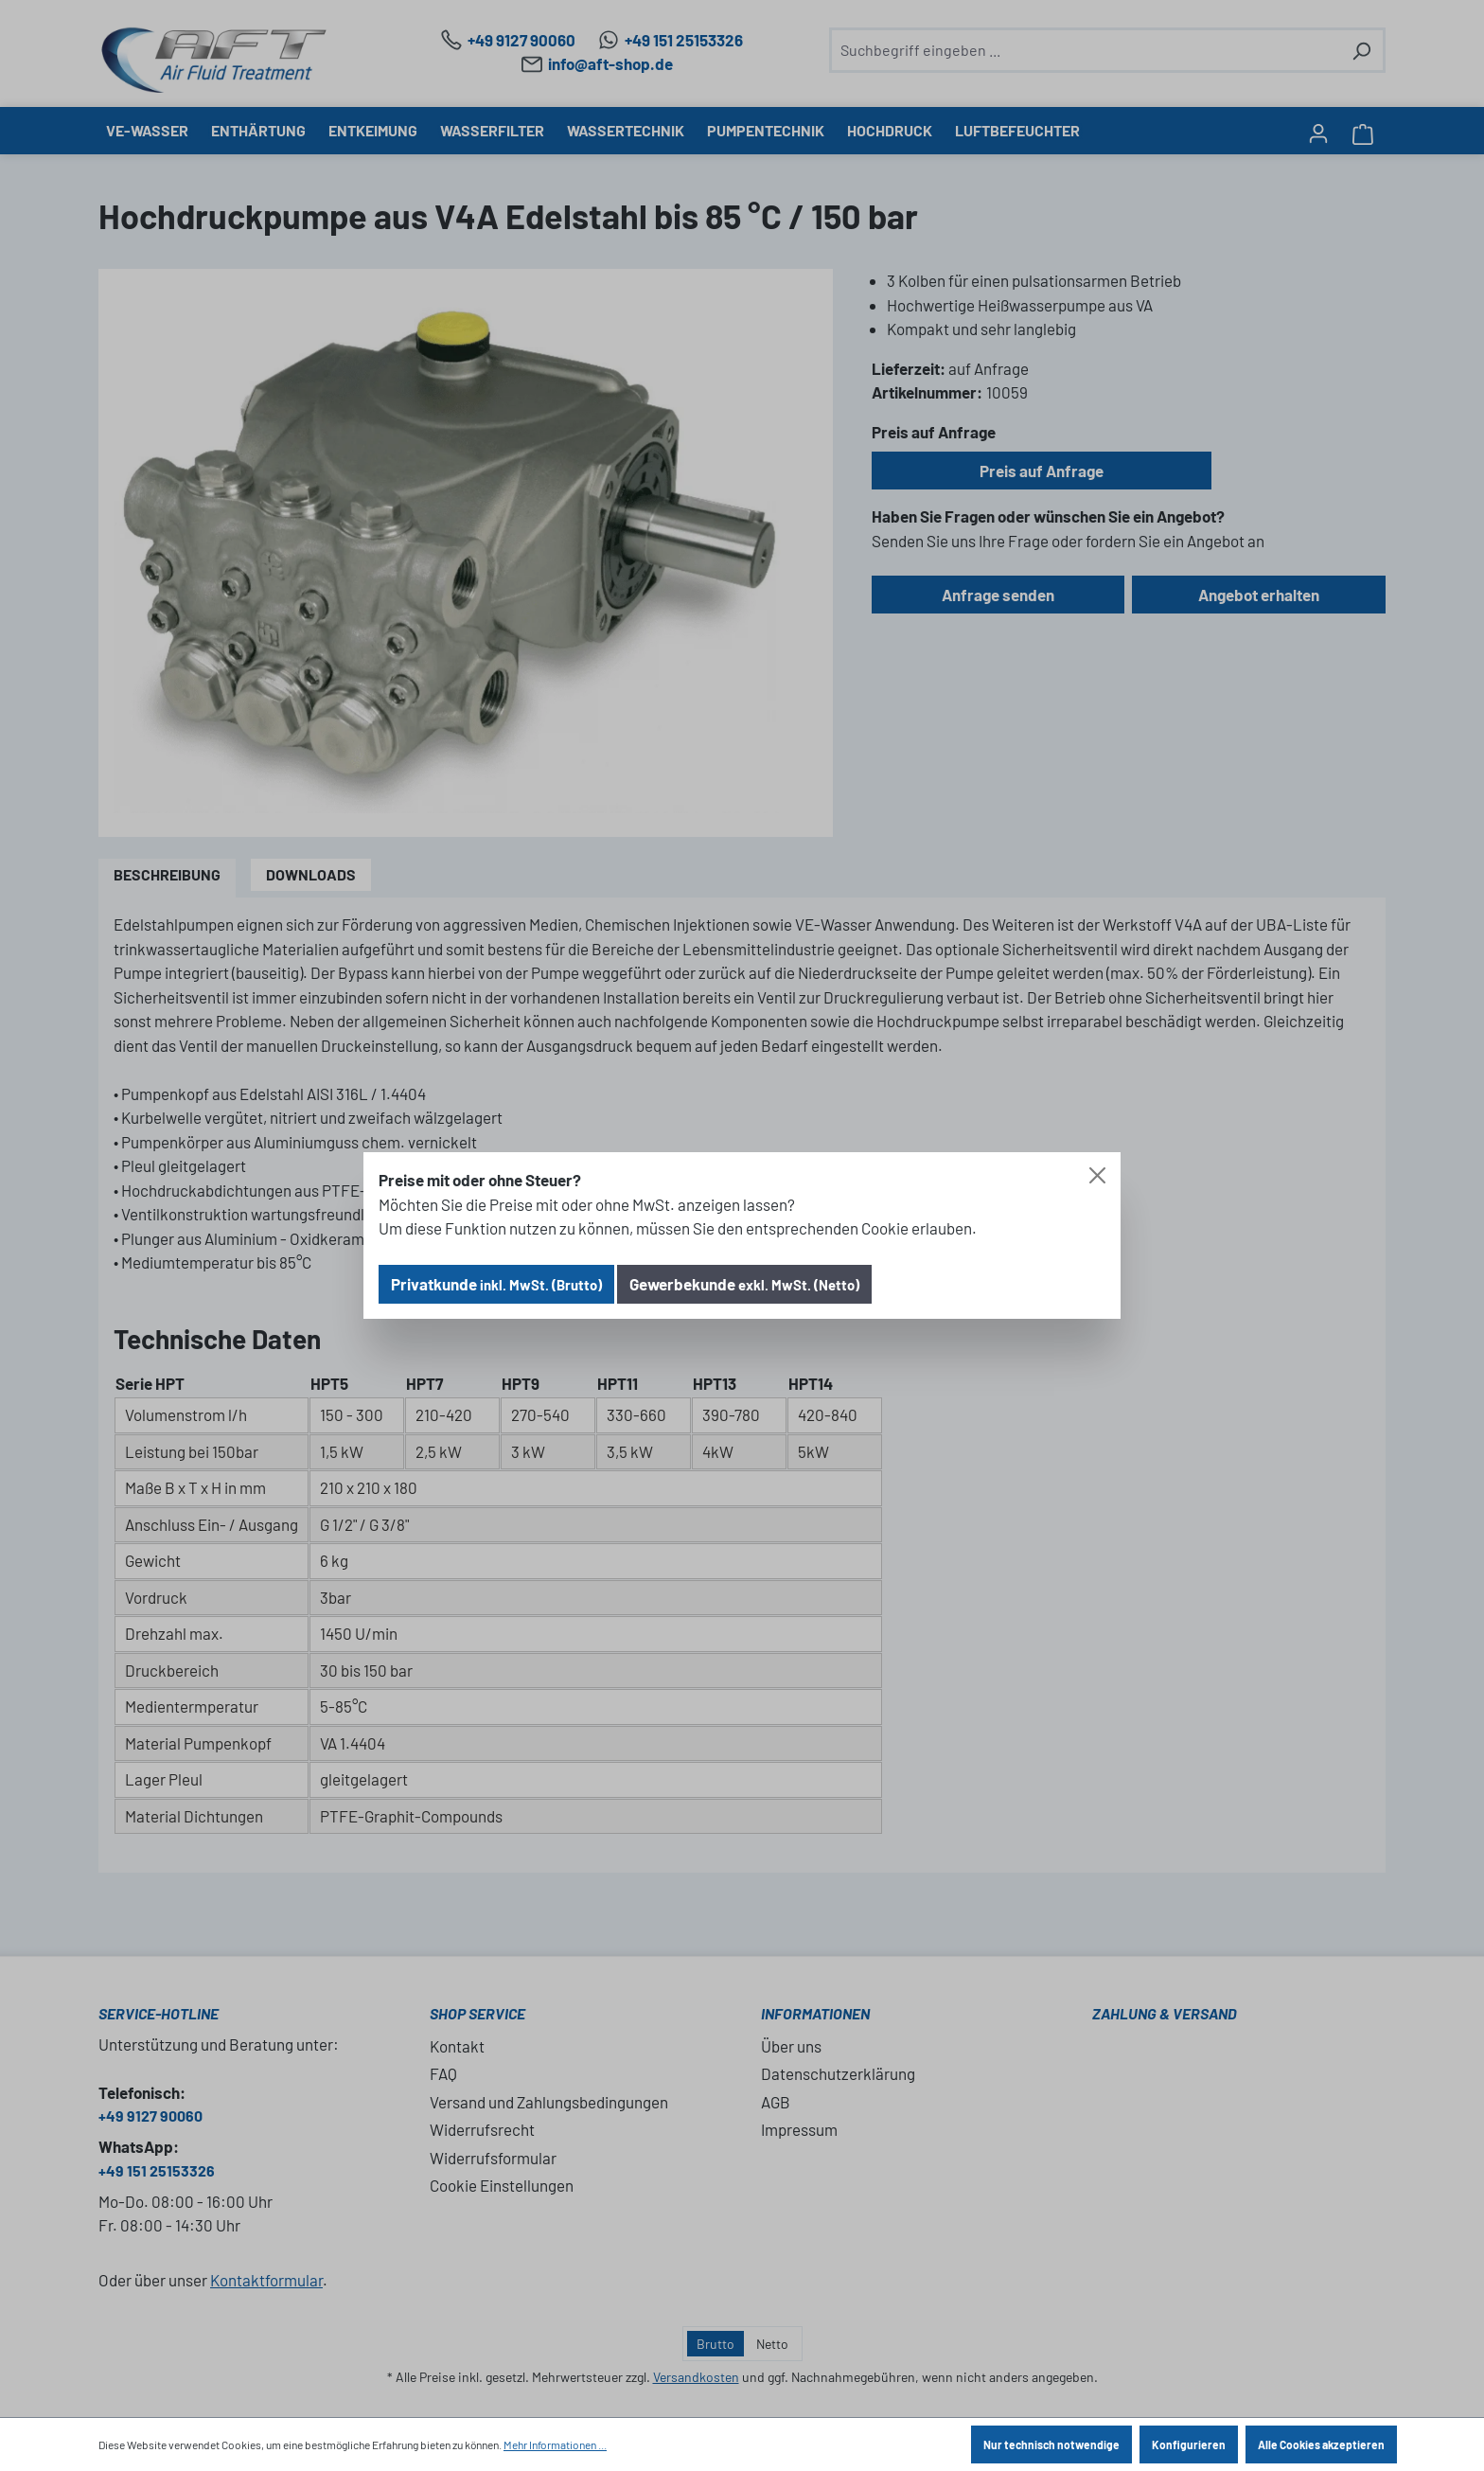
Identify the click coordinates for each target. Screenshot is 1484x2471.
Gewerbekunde (744, 1283)
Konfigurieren (1189, 2444)
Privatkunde (496, 1283)
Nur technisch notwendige (1051, 2444)
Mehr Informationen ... (555, 2444)
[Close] (1097, 1175)
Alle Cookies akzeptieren (1321, 2444)
